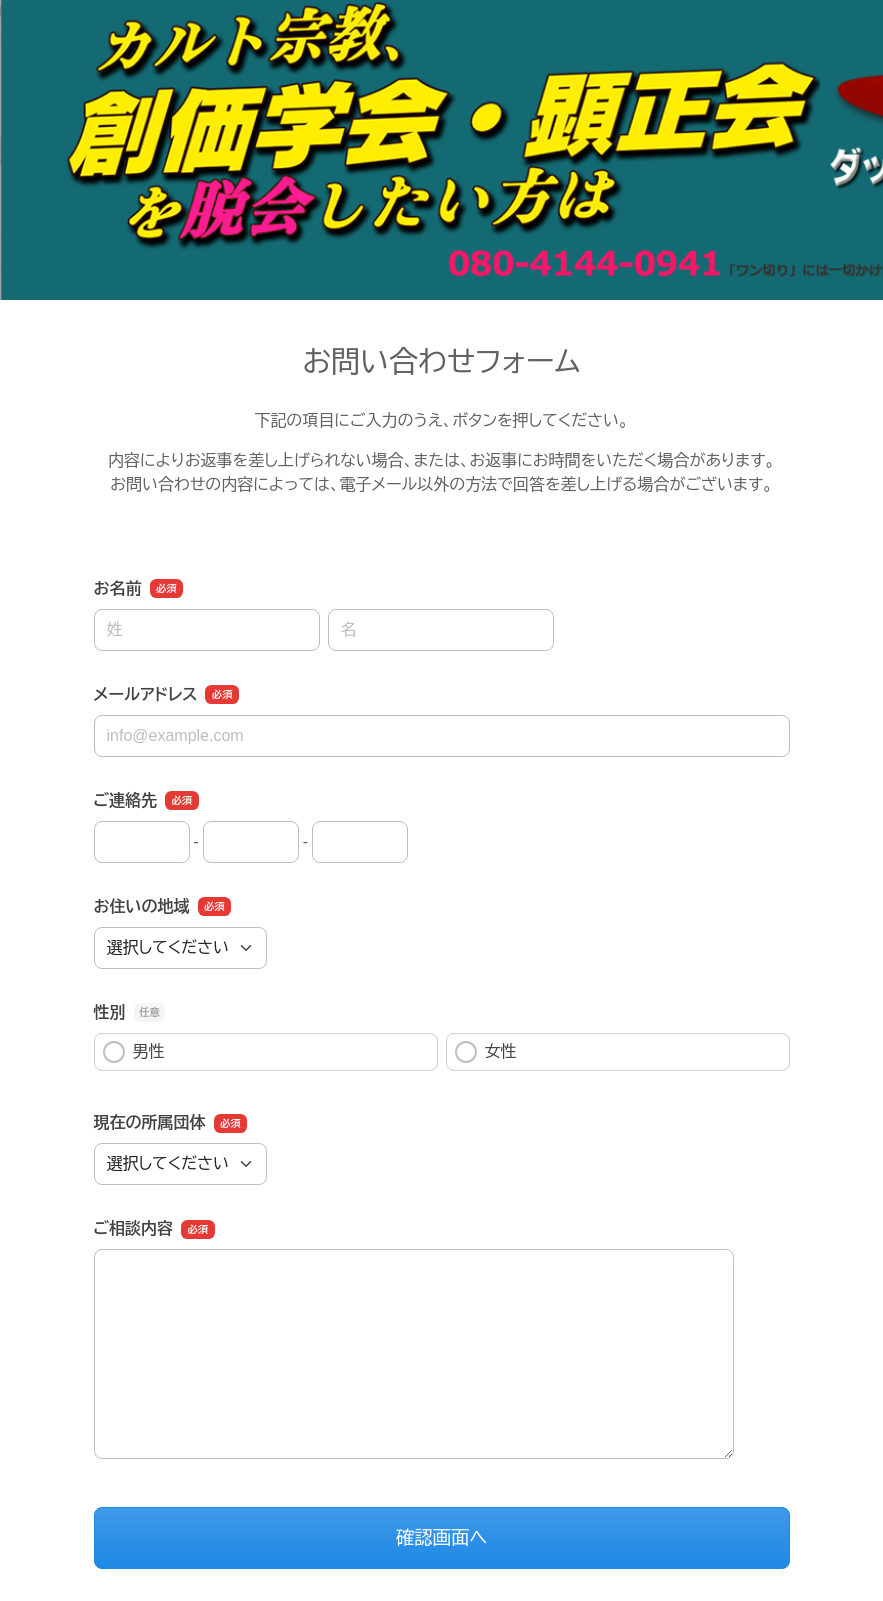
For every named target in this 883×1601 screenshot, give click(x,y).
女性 (486, 1052)
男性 (134, 1052)
